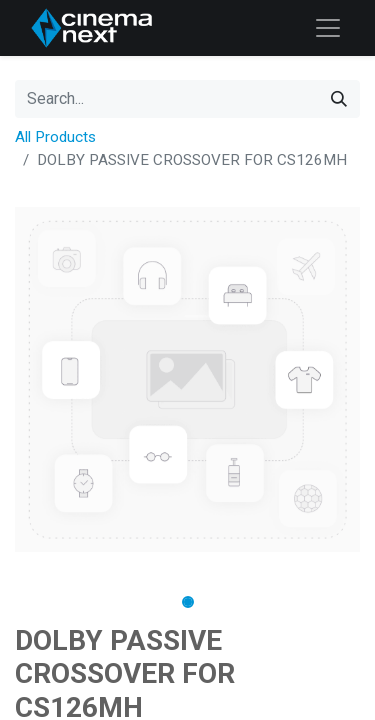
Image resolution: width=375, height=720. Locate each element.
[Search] (339, 99)
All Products (55, 137)
